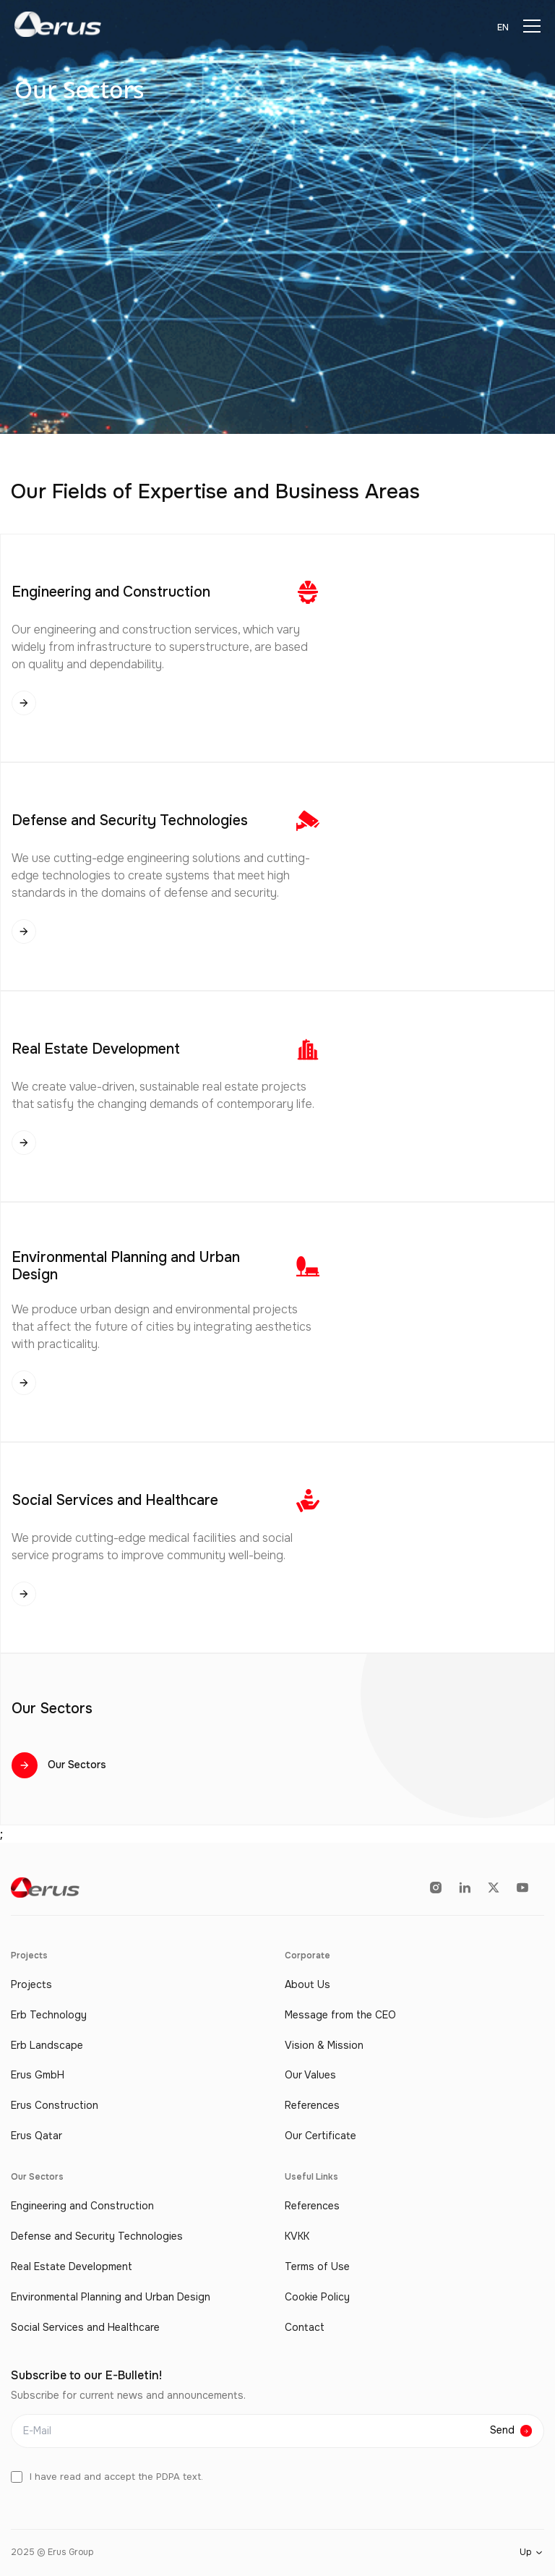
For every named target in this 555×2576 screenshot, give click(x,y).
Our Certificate (320, 2136)
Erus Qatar (36, 2136)
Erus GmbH (37, 2075)
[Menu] (532, 26)
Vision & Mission (324, 2045)
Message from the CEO (340, 2015)
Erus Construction (54, 2105)
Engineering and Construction (82, 2206)
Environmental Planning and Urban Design (110, 2297)
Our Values (310, 2075)
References (312, 2105)
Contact (304, 2327)
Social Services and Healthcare (85, 2327)
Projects (31, 1985)
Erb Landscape (47, 2045)
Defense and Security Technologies (97, 2236)
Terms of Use (317, 2267)
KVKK (297, 2236)
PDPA (168, 2476)
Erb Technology (49, 2015)
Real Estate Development (71, 2267)
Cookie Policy (317, 2297)
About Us (307, 1985)
